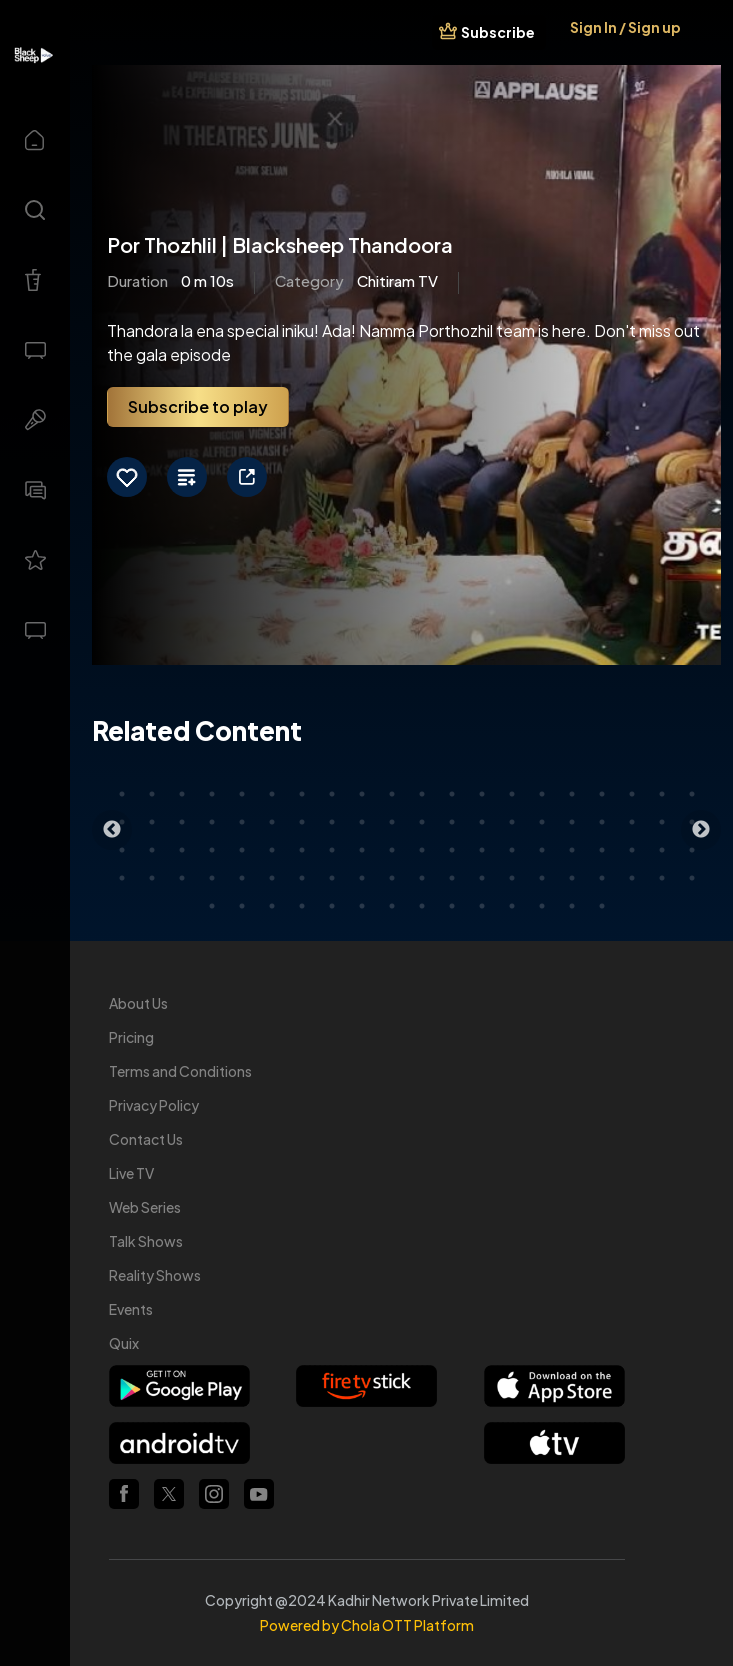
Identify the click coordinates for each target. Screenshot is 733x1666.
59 (662, 850)
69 (362, 878)
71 (422, 878)
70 (392, 878)
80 (692, 878)
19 (662, 794)
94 (602, 906)
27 (302, 822)
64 (212, 878)
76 (572, 878)
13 (482, 794)
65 (242, 878)
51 (422, 850)
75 (542, 878)
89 (452, 906)
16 (572, 794)
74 (512, 878)
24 (212, 822)
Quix (124, 1343)
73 (482, 878)
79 (662, 878)
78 (632, 878)
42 (152, 850)
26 (272, 822)
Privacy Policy (154, 1105)
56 (572, 850)
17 (602, 794)
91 (512, 906)
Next (701, 830)
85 (332, 906)
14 (512, 794)
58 (632, 850)
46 (272, 850)
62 (152, 878)
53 (482, 850)
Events (131, 1309)
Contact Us (146, 1139)
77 (602, 878)
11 (422, 794)
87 (392, 906)
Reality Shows (155, 1275)
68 (332, 878)
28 (332, 822)
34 (512, 822)
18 (632, 794)
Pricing (131, 1037)
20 (692, 794)
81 (212, 906)
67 (302, 878)
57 (602, 850)
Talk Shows (146, 1241)
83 (272, 906)
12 (452, 794)
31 (422, 822)
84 (302, 906)
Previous (112, 830)
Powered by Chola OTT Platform (367, 1625)
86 (362, 906)
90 (482, 906)
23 (182, 822)
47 (302, 850)
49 (362, 850)
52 (452, 850)
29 (362, 822)
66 (272, 878)
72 (452, 878)
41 (122, 850)
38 (632, 822)
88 (422, 906)
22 (152, 822)
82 (242, 906)
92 (542, 906)
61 (122, 878)
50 (392, 850)
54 (512, 850)
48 (332, 850)
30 (392, 822)
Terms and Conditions (180, 1071)
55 (542, 850)
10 (392, 794)
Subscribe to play (198, 406)
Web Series (145, 1207)
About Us (138, 1003)
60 (692, 850)
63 (182, 878)
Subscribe (498, 32)
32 (452, 822)
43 (182, 850)
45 (242, 850)
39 (662, 822)
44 (212, 850)
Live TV (131, 1173)
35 (542, 822)
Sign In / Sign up (625, 27)
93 (572, 906)
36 (572, 822)
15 (542, 794)
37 (602, 822)
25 (242, 822)
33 (482, 822)
